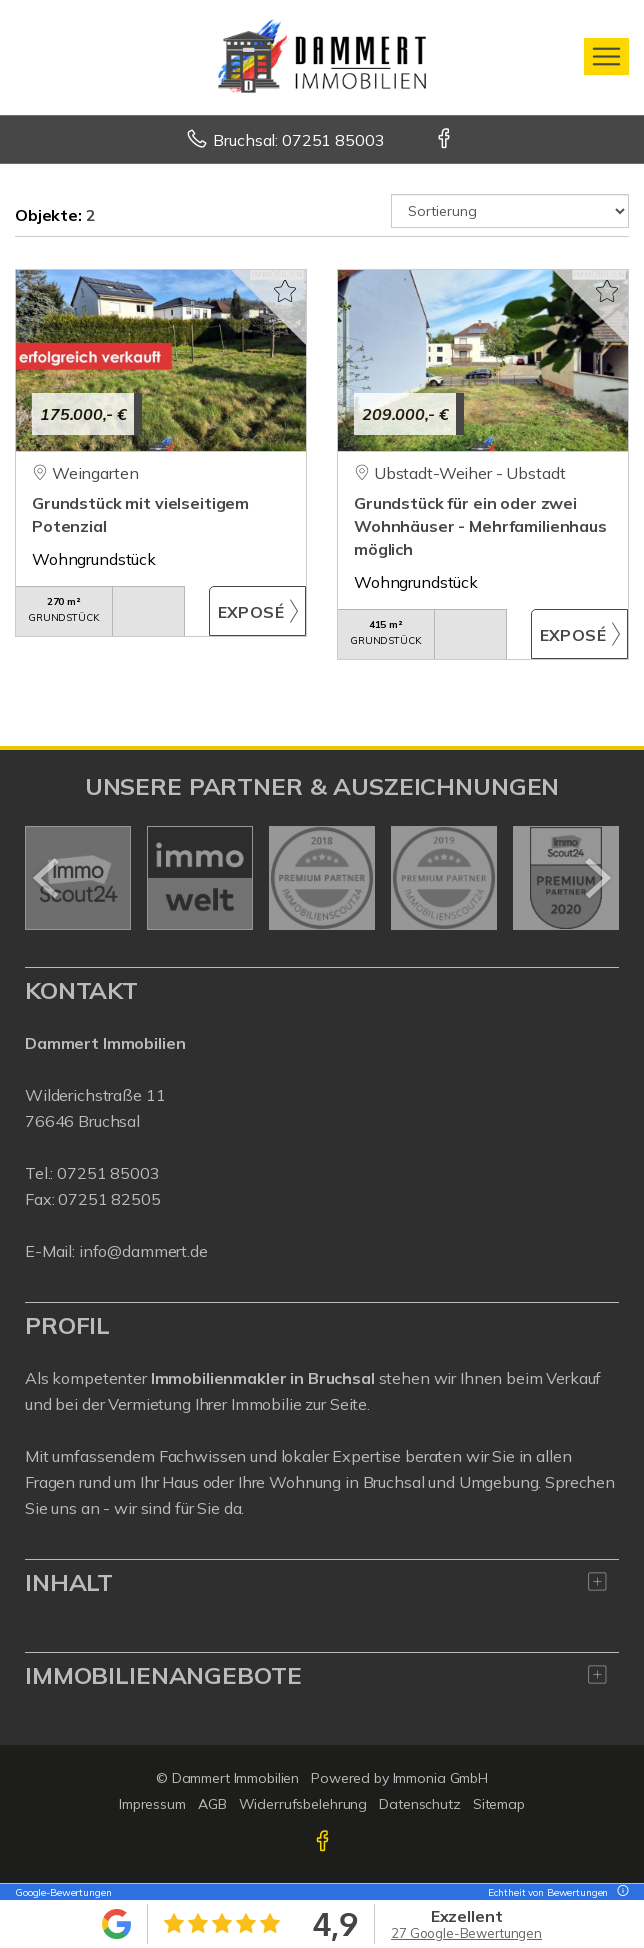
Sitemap (499, 1804)
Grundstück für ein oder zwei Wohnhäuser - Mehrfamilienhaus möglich (480, 526)
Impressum (152, 1804)
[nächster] (596, 878)
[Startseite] (322, 57)
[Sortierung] (510, 211)
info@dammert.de (143, 1251)
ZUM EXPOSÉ (257, 611)
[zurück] (47, 878)
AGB (212, 1804)
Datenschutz (420, 1804)
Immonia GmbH (441, 1778)
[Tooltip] (620, 1892)
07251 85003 (108, 1173)
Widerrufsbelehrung (303, 1804)
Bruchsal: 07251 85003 (298, 140)
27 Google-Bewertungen (466, 1933)
